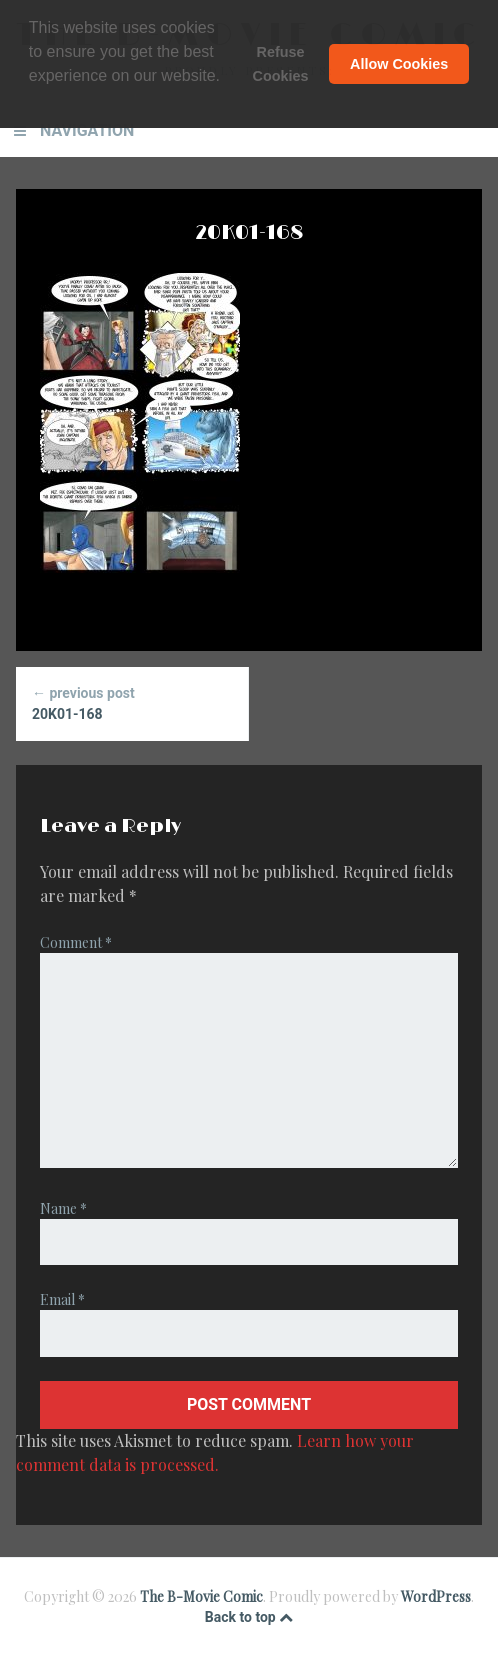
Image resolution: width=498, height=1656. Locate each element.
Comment (76, 942)
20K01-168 (132, 702)
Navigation (87, 130)
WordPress (436, 1596)
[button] (32, 102)
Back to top (249, 1617)
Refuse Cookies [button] (281, 64)
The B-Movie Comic (201, 1596)
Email (62, 1299)
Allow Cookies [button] (399, 64)
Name (63, 1208)
